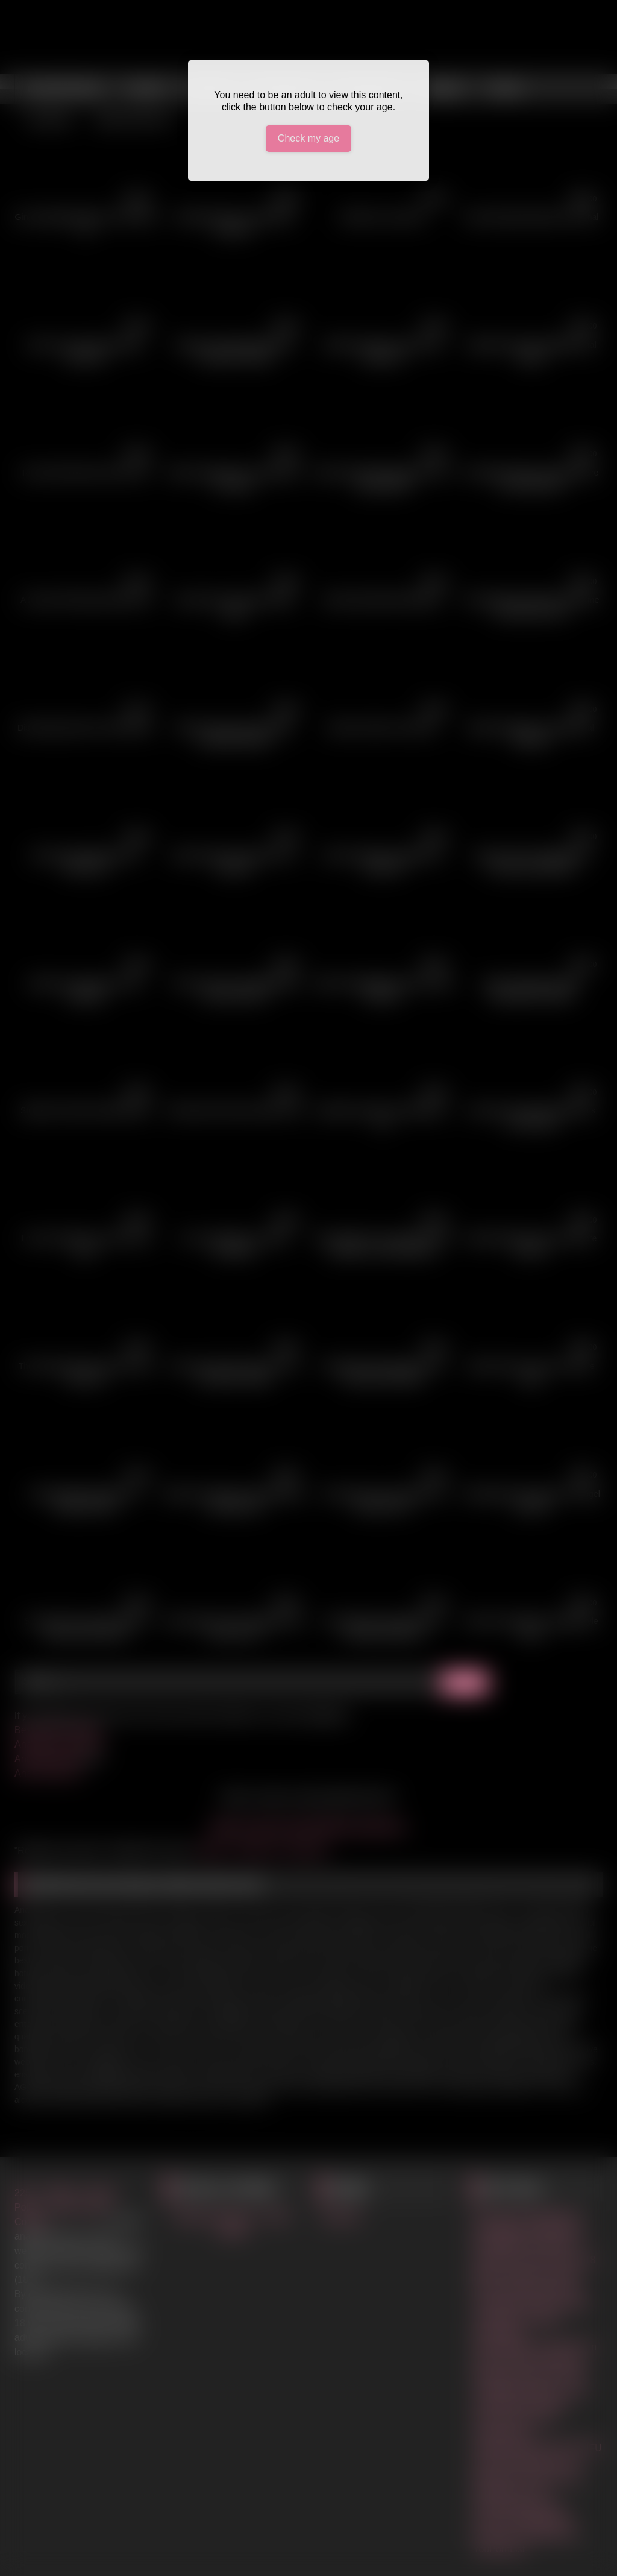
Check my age (308, 138)
